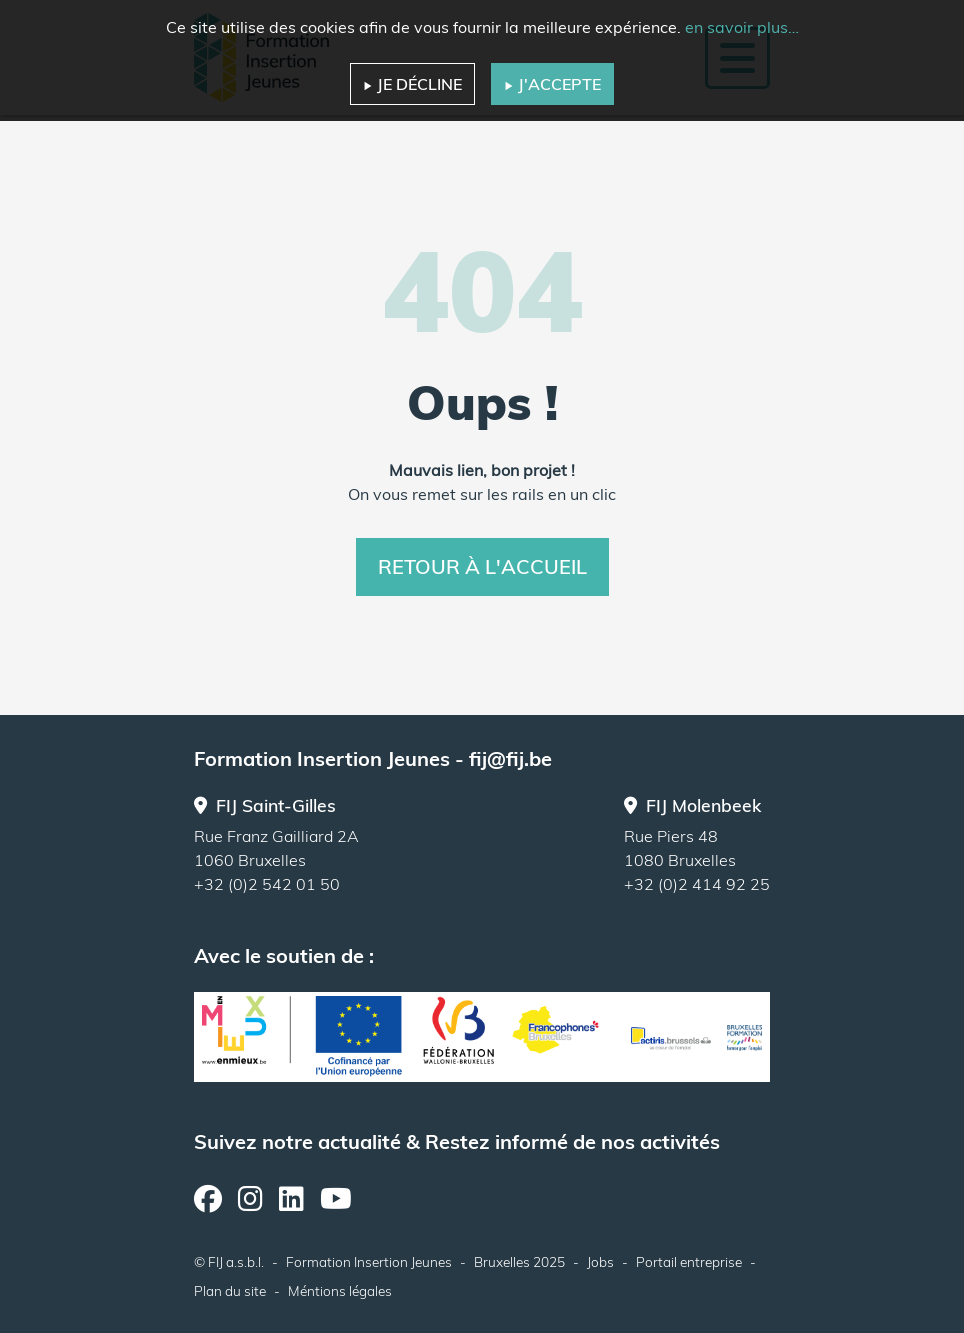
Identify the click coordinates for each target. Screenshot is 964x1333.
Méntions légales (340, 1290)
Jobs (600, 1261)
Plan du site (230, 1290)
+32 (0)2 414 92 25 (697, 884)
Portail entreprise (689, 1261)
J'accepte (552, 84)
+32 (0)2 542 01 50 (267, 884)
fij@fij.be (510, 758)
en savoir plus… (742, 27)
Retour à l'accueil (482, 566)
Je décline (412, 84)
